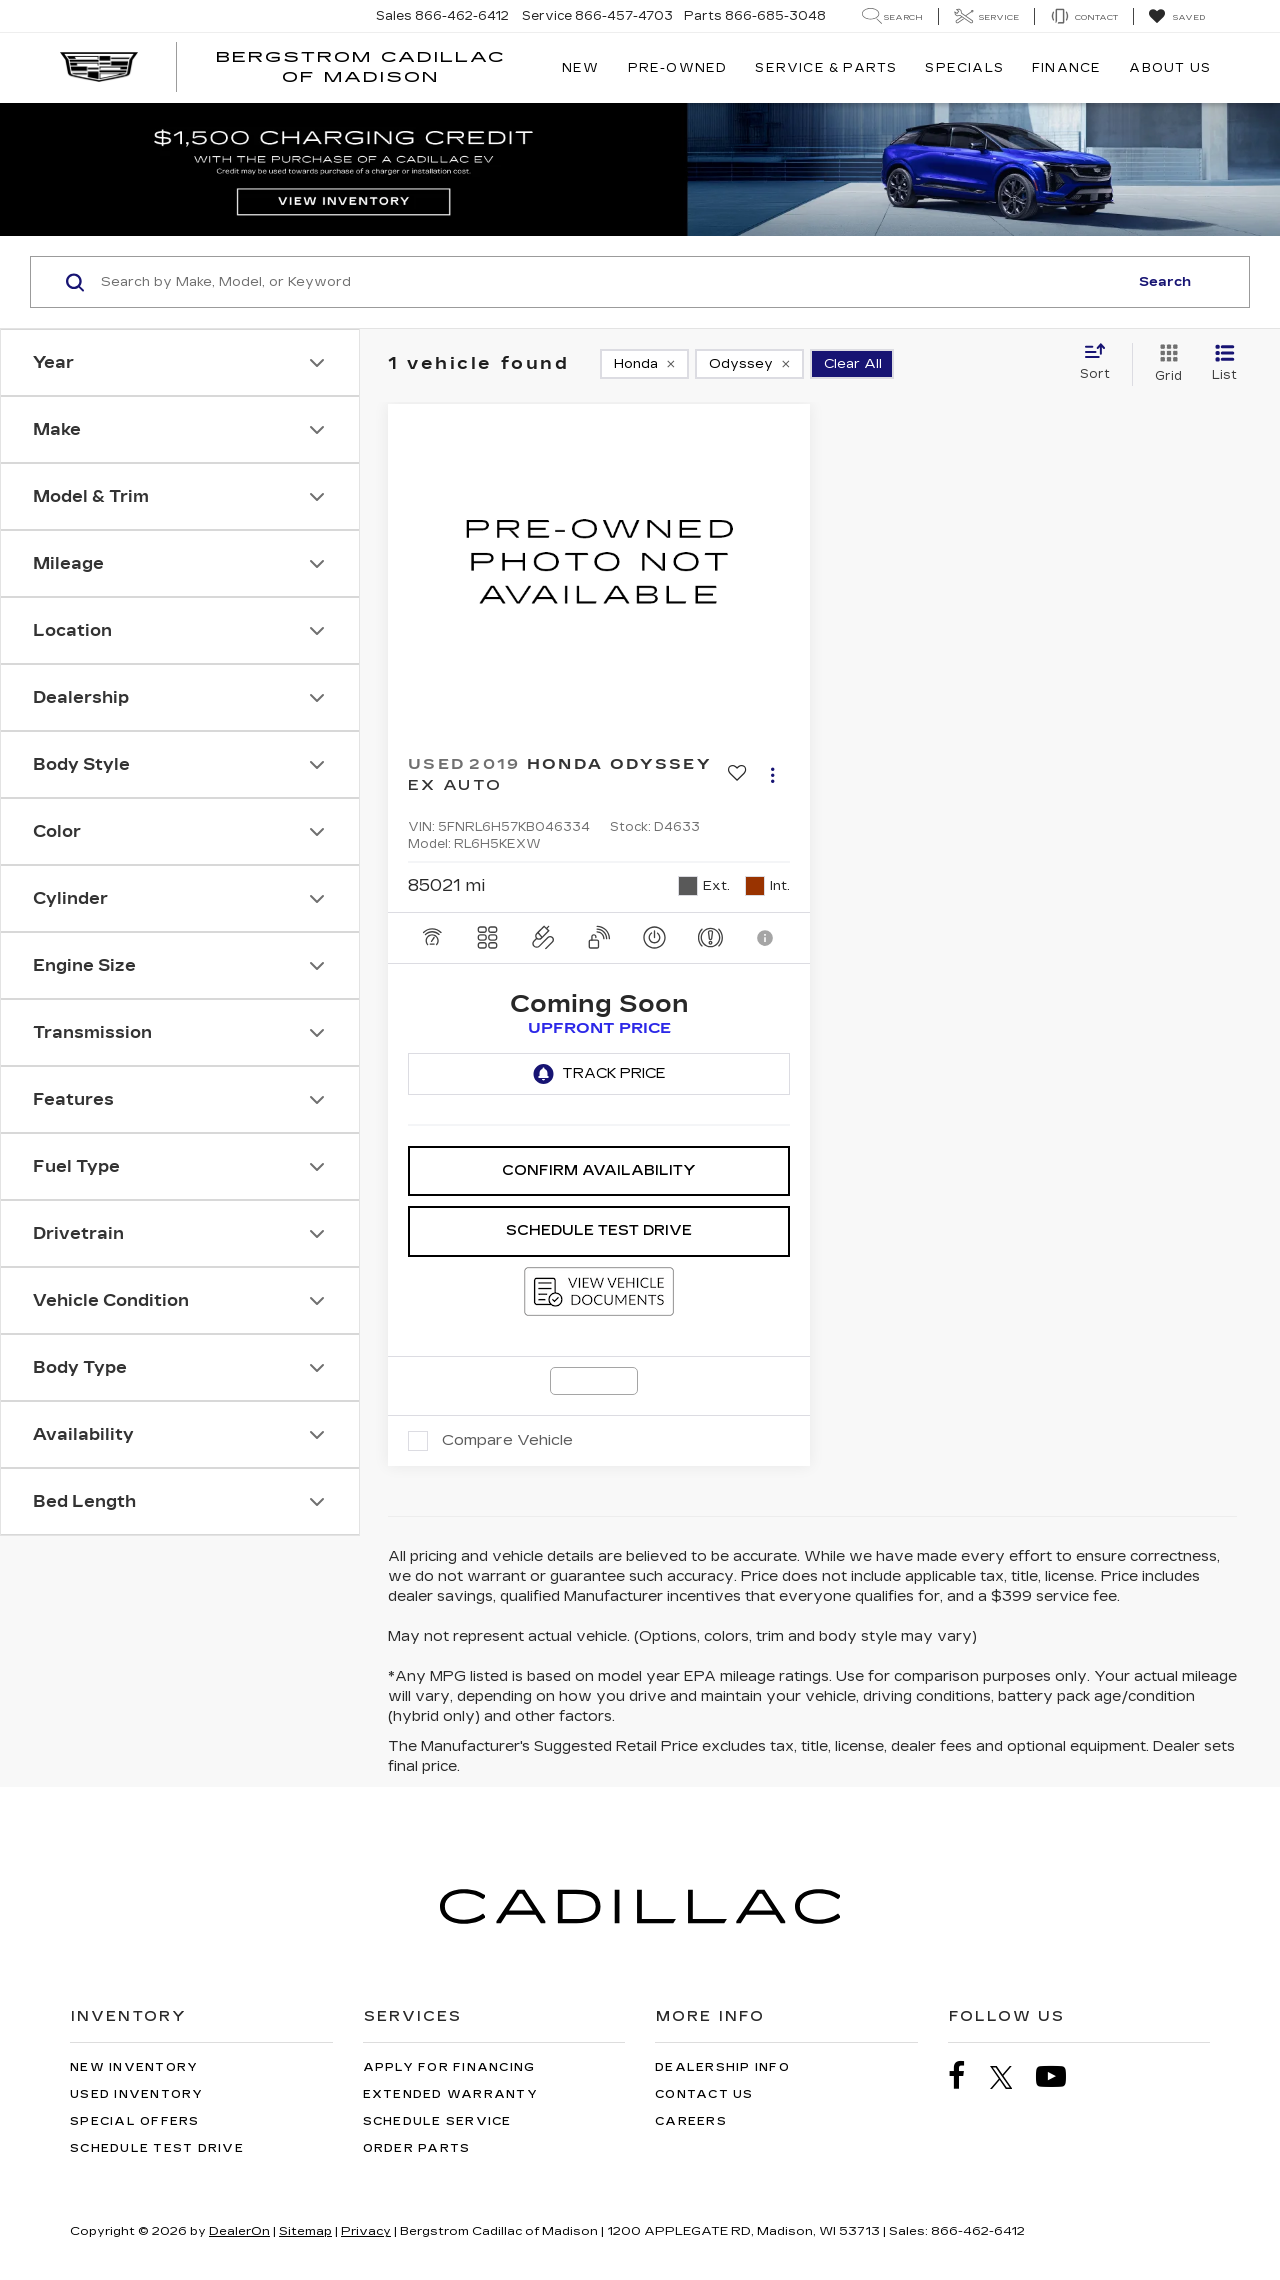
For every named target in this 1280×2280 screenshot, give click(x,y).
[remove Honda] (644, 364)
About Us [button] (1170, 68)
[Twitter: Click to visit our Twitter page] (1011, 2077)
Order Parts (417, 2148)
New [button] (581, 68)
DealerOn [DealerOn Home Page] (239, 2231)
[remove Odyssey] (749, 364)
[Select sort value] (1101, 363)
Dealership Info (722, 2067)
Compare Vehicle (507, 1440)
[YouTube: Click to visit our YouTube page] (1061, 2076)
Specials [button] (964, 68)
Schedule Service (437, 2121)
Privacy (366, 2231)
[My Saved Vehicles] (1176, 17)
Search (1165, 282)
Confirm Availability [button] (599, 1170)
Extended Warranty (450, 2094)
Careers (691, 2121)
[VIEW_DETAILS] (599, 562)
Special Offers (135, 2121)
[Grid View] (1164, 364)
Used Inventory (137, 2094)
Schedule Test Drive (599, 1230)
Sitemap (305, 2231)
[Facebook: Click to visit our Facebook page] (967, 2076)
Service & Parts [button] (826, 68)
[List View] (1224, 364)
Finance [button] (1066, 68)
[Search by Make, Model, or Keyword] (611, 282)
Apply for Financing (449, 2067)
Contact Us (704, 2094)
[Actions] (772, 775)
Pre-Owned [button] (678, 68)
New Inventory (134, 2067)
